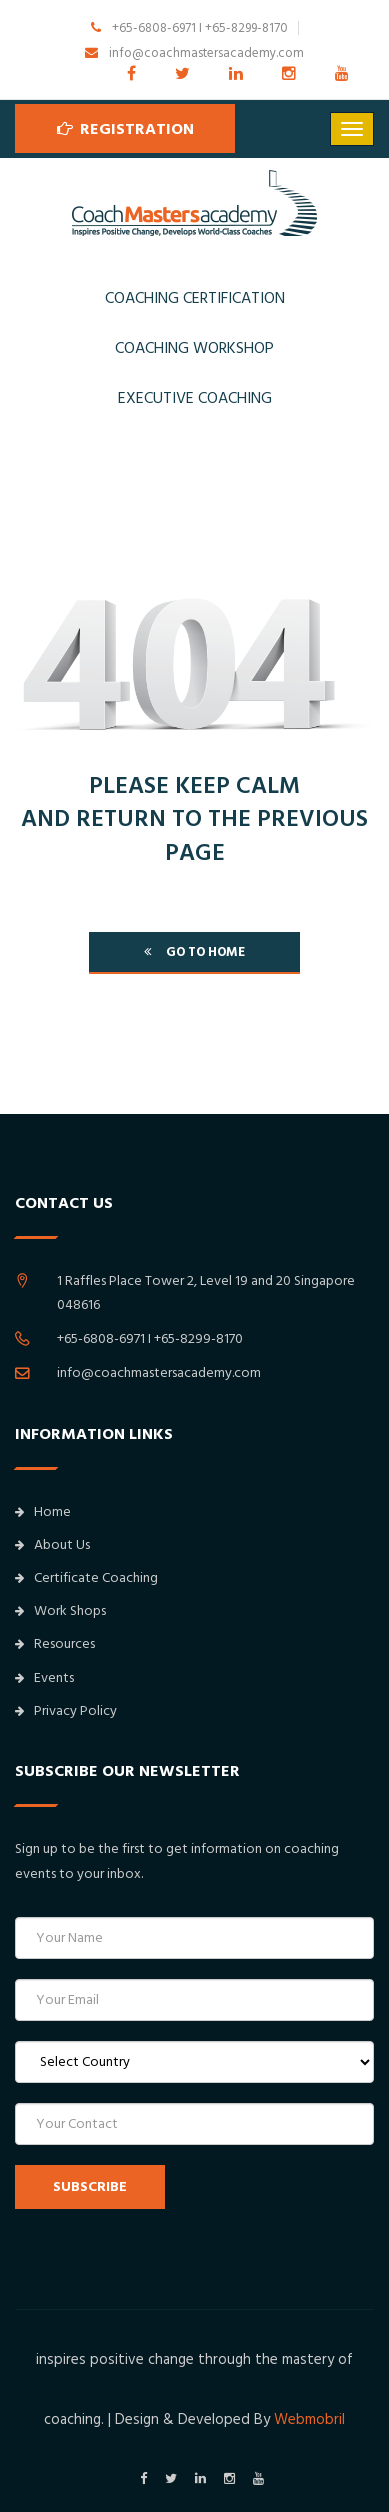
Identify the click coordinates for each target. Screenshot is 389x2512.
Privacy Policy (66, 1711)
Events (44, 1678)
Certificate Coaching (86, 1578)
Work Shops (60, 1611)
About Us (52, 1545)
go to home (194, 952)
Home (43, 1512)
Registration (125, 128)
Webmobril (309, 2419)
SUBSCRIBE (90, 2187)
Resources (55, 1644)
